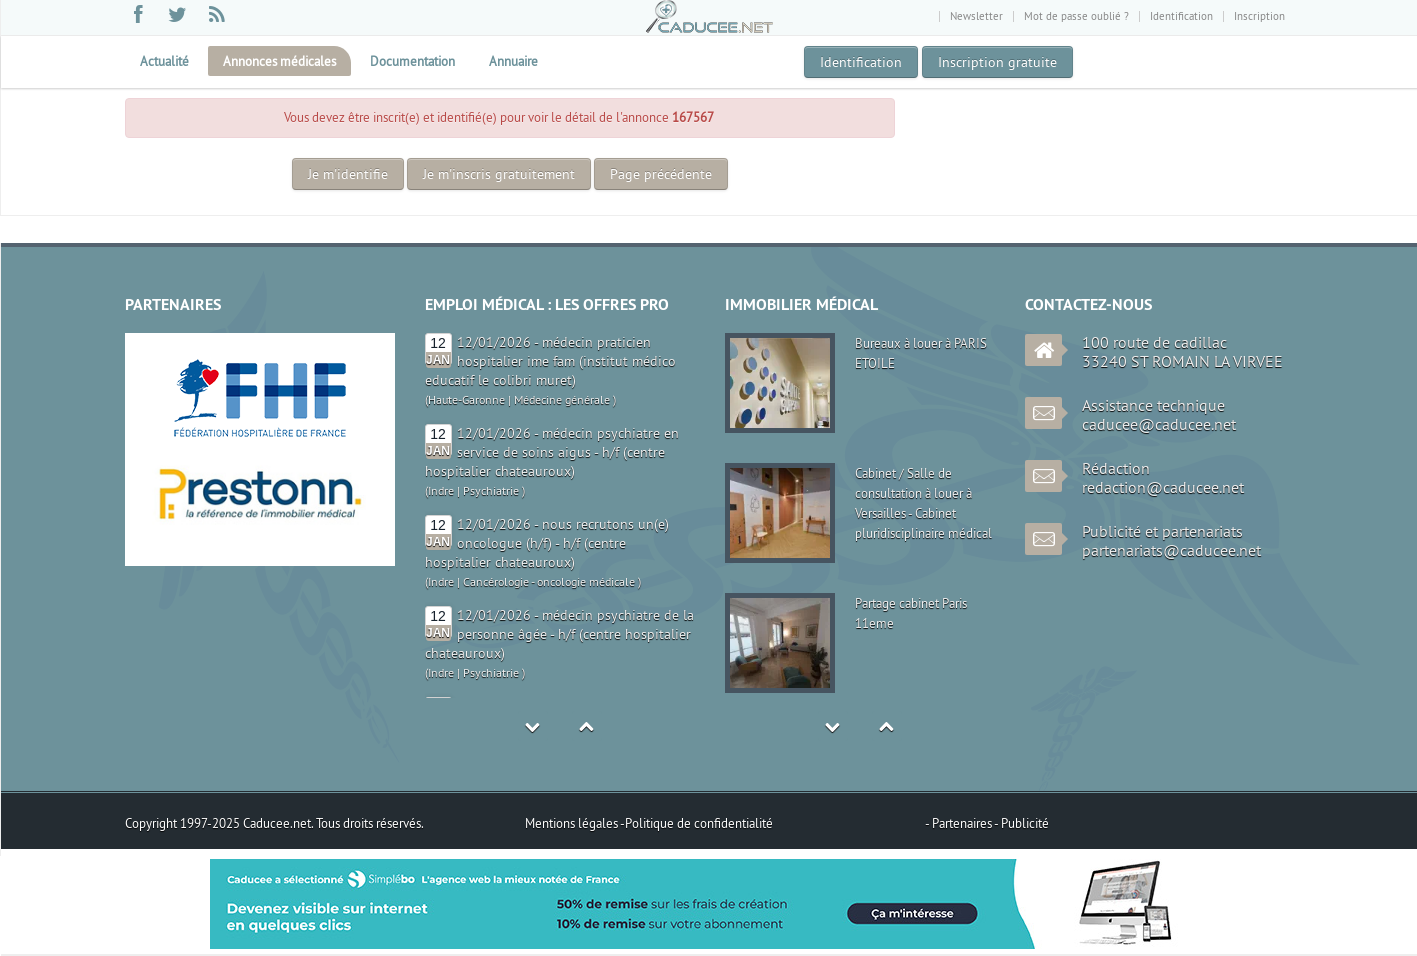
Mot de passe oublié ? (1076, 16)
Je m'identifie (348, 174)
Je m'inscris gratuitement (499, 174)
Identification (1181, 16)
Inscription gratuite (997, 62)
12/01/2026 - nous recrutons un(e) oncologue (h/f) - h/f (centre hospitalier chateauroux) (547, 543)
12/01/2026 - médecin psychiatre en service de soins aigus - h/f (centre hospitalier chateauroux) (552, 452)
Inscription (1259, 16)
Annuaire (513, 61)
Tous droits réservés (368, 823)
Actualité (164, 61)
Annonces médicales (279, 61)
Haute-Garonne (466, 399)
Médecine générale (562, 399)
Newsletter (976, 16)
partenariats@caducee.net (1171, 550)
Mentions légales (572, 823)
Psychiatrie (491, 490)
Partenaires (963, 823)
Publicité (1025, 823)
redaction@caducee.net (1163, 487)
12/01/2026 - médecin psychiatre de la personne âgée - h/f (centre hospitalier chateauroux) (559, 634)
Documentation (412, 61)
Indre (441, 490)
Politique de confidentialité (699, 823)
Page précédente (661, 174)
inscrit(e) (396, 117)
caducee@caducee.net (1159, 424)
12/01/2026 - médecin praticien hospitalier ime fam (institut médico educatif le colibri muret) (550, 361)
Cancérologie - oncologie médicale (549, 581)
